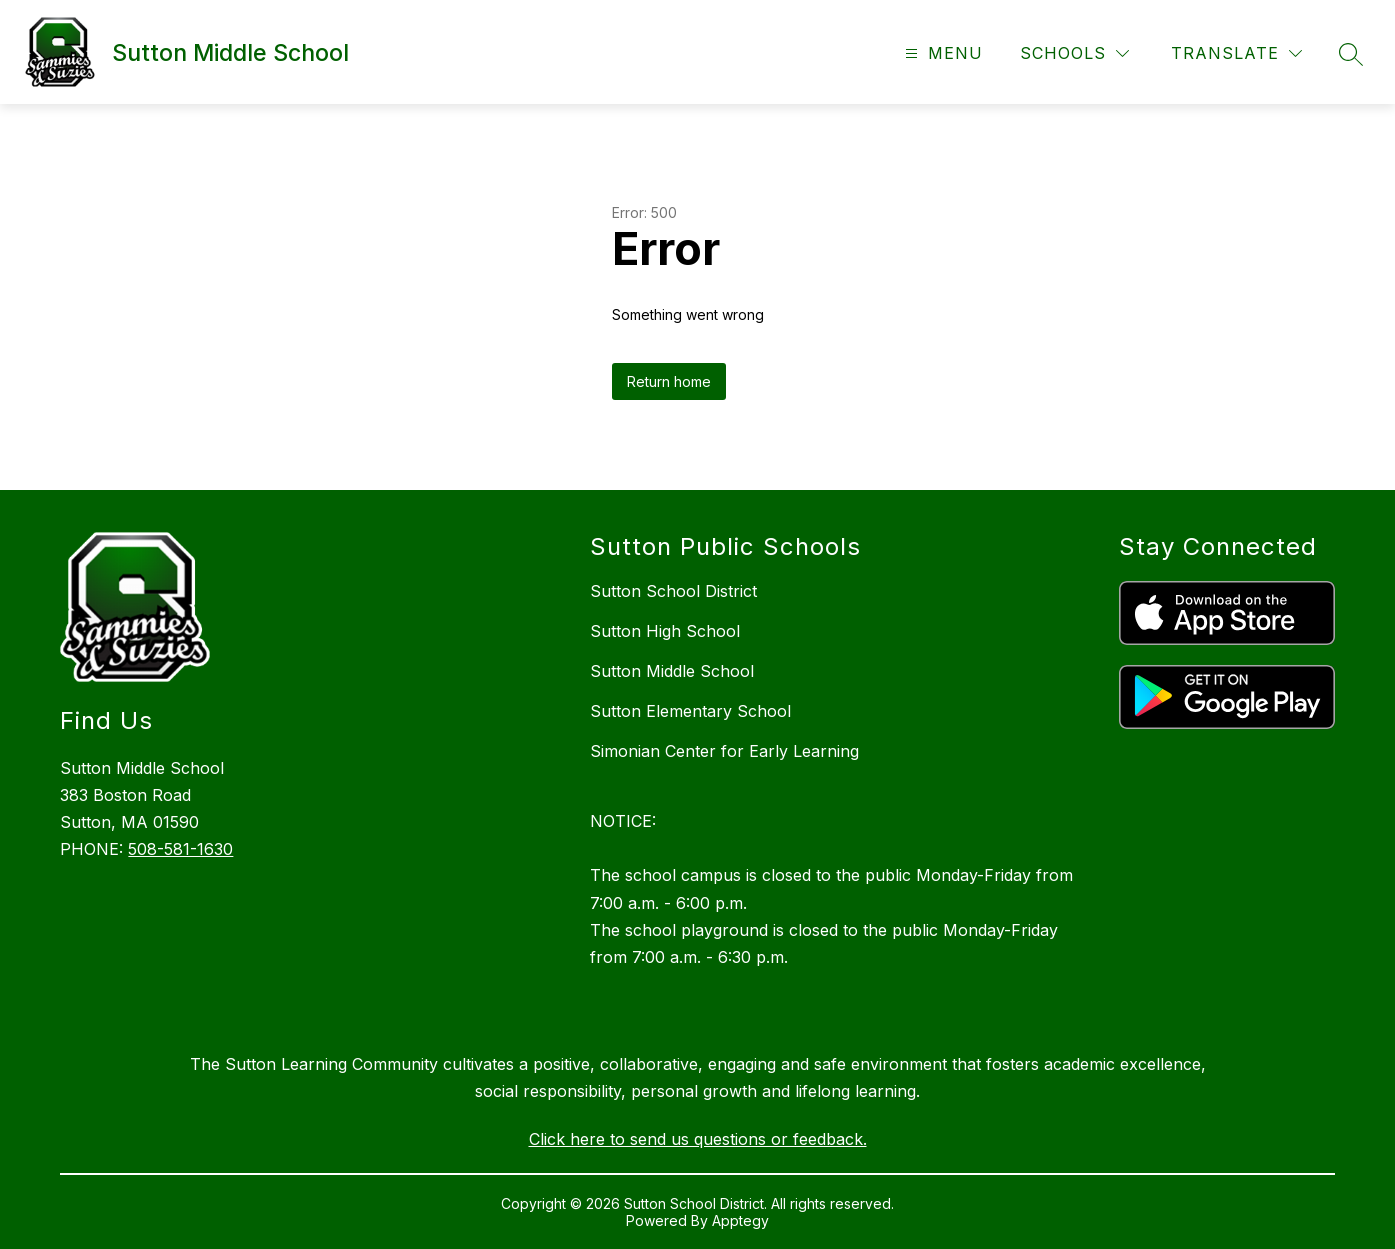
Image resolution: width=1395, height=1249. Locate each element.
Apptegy (740, 1220)
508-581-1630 (180, 849)
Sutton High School (665, 631)
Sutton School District (673, 591)
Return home (669, 381)
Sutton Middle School (672, 671)
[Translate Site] (1236, 53)
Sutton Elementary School (690, 711)
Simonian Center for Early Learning (724, 751)
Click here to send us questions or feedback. (698, 1139)
